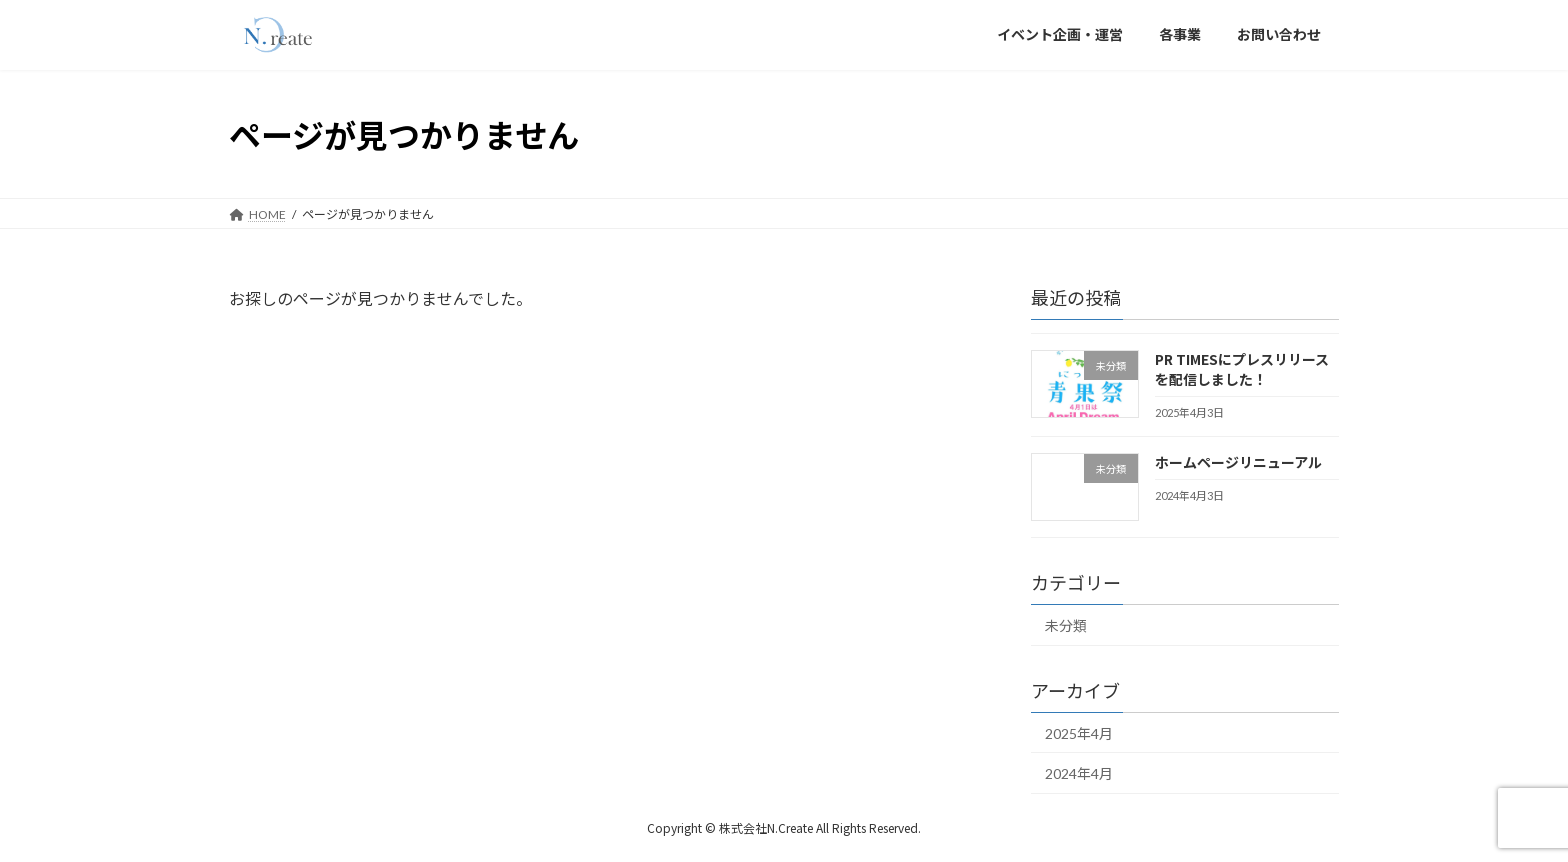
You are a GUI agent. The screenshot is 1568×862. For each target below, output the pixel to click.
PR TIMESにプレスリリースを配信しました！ (1242, 369)
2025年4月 (1079, 733)
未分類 (1066, 625)
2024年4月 (1079, 773)
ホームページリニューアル (1238, 462)
